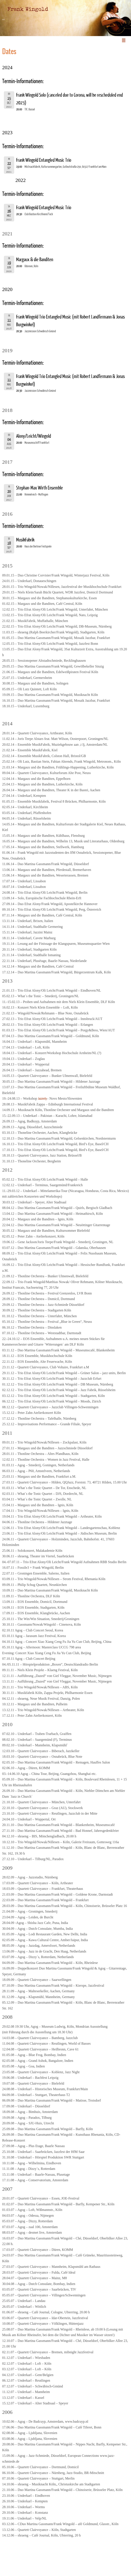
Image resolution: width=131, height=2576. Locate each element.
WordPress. (75, 2572)
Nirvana (65, 2572)
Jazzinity (42, 1098)
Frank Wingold (28, 9)
